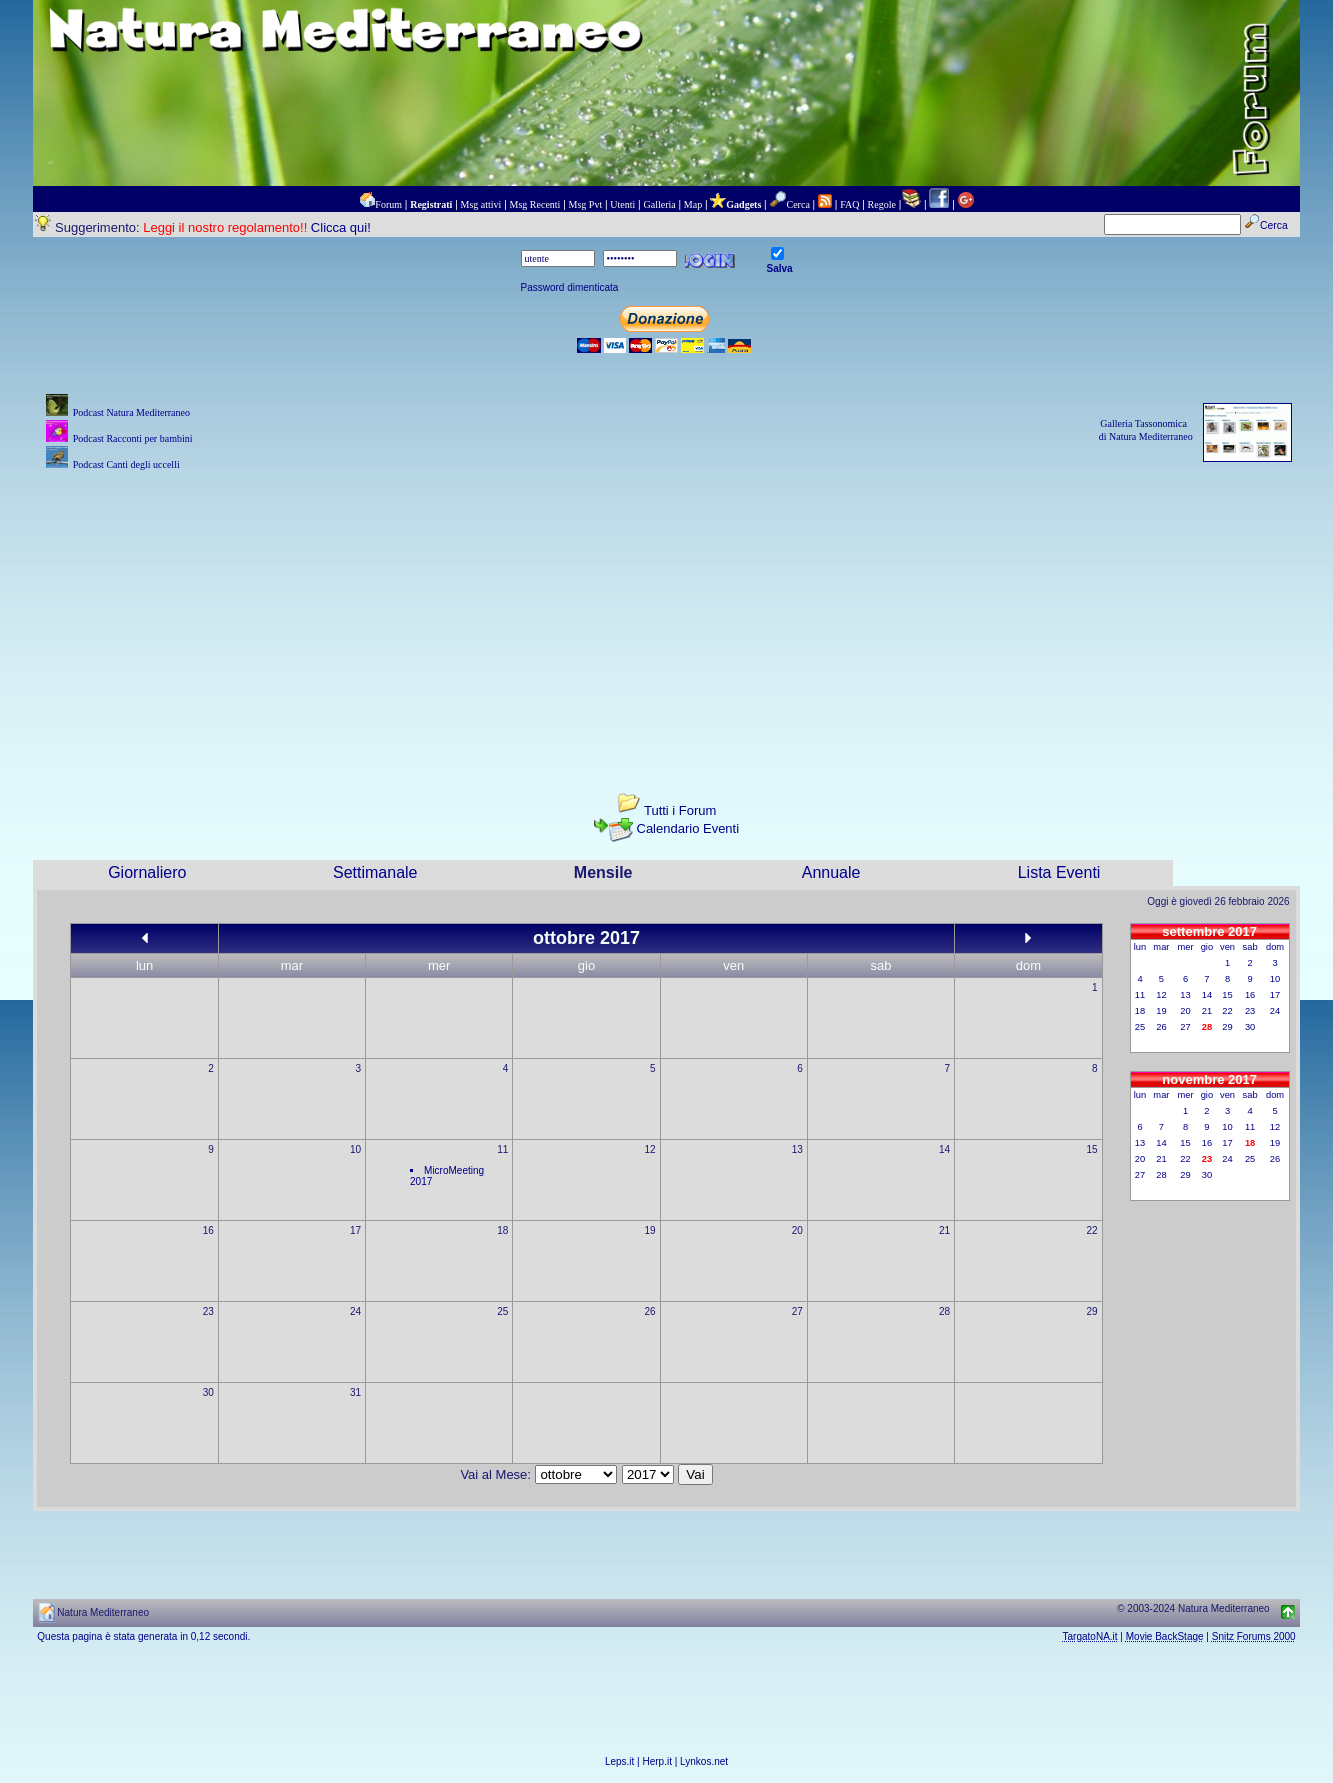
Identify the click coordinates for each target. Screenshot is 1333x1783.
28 (944, 1311)
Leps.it (619, 1761)
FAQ (849, 204)
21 (944, 1230)
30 (208, 1392)
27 (797, 1311)
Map (693, 204)
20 (797, 1230)
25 (502, 1311)
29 (1091, 1311)
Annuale (831, 872)
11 (502, 1149)
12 (649, 1149)
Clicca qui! (341, 227)
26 (649, 1311)
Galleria (659, 204)
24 (355, 1311)
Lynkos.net (704, 1761)
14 (944, 1149)
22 (1091, 1230)
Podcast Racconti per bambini (133, 438)
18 (502, 1230)
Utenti (622, 204)
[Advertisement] (667, 615)
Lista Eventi (1059, 872)
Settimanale (375, 872)
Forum (388, 204)
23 (208, 1311)
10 (355, 1149)
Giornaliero (147, 872)
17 (355, 1230)
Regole (882, 204)
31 (355, 1392)
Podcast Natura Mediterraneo (131, 412)
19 (649, 1230)
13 (797, 1149)
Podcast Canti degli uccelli (126, 464)
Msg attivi (481, 204)
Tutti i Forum (680, 810)
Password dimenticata (570, 287)
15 (1091, 1149)
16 (208, 1230)
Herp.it (657, 1761)
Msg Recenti (535, 204)
